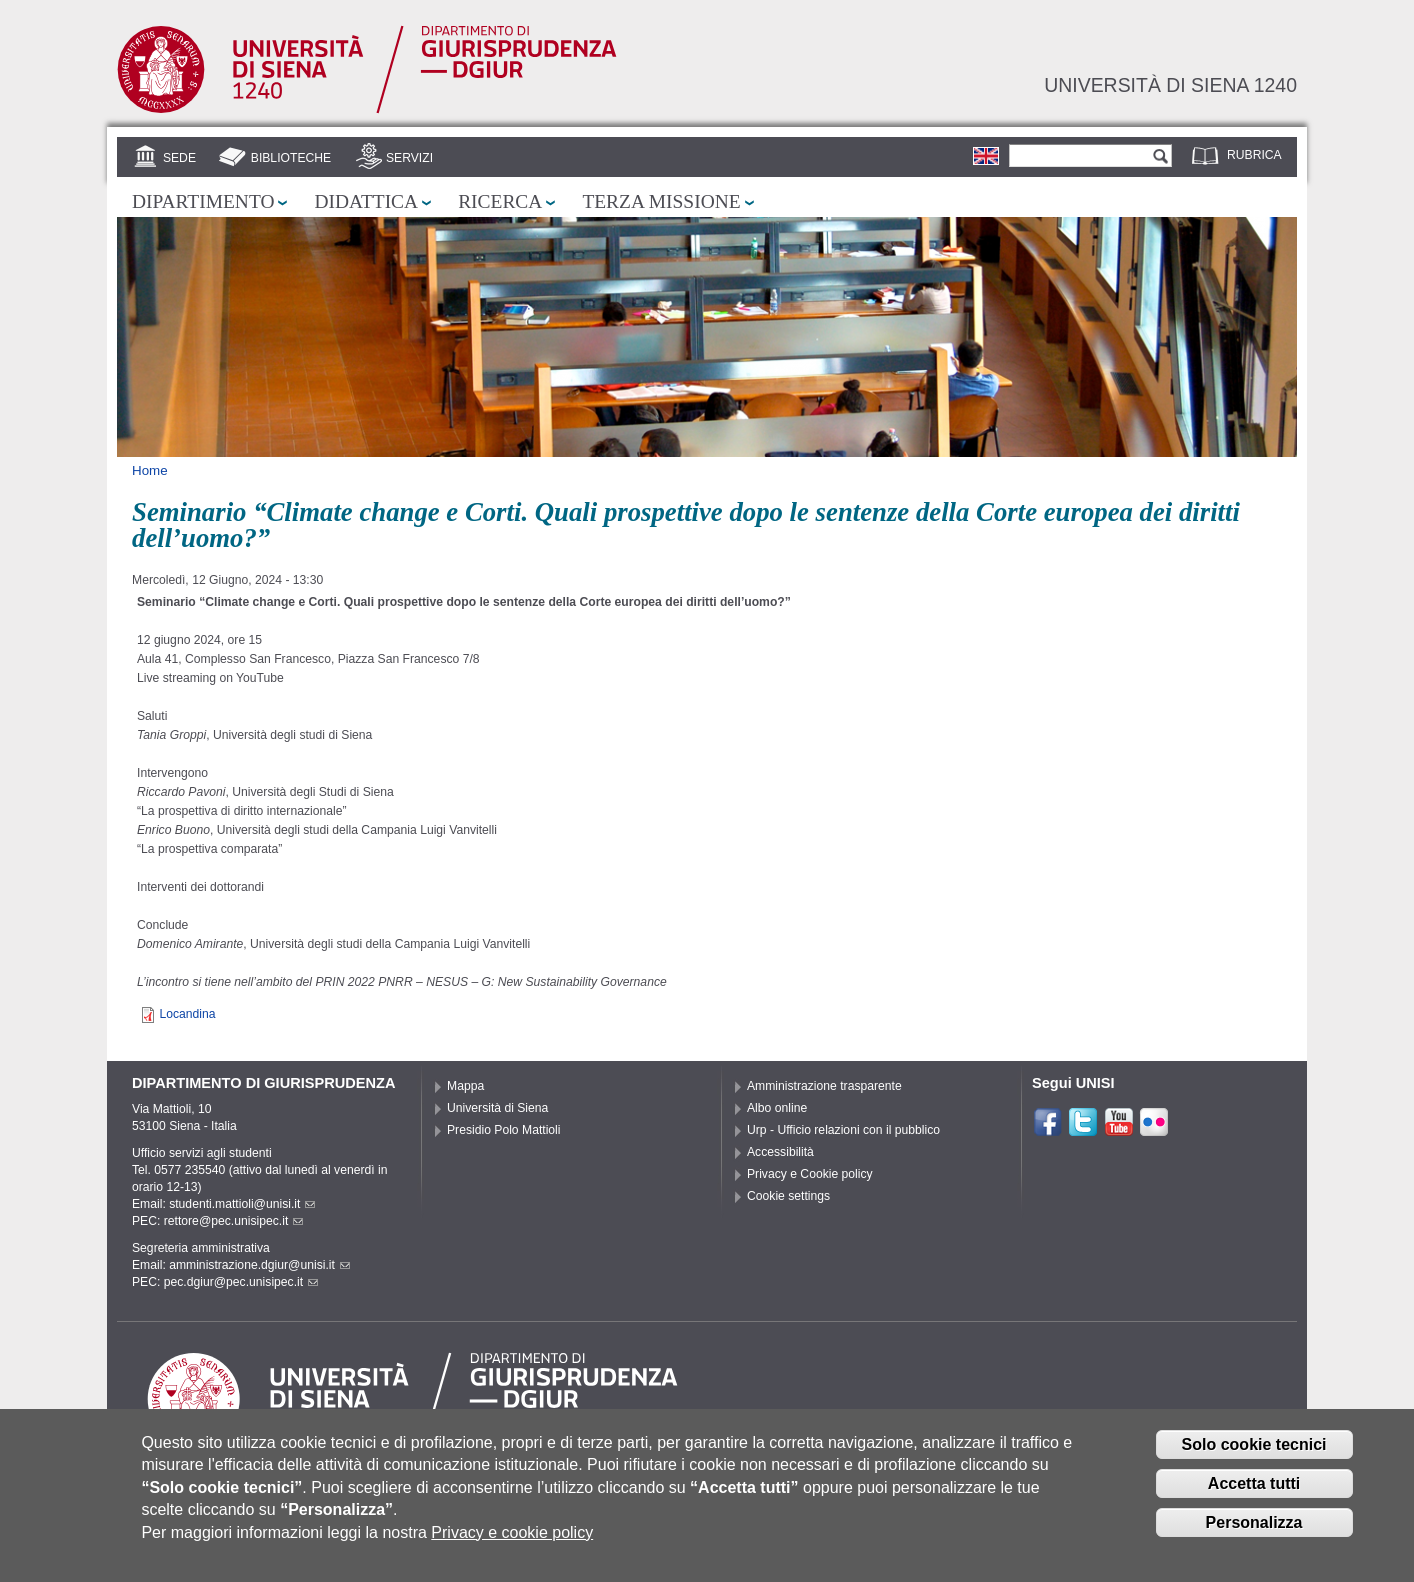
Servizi (409, 158)
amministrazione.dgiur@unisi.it (259, 1265)
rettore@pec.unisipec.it (234, 1221)
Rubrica (1254, 155)
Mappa (465, 1086)
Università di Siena (497, 1108)
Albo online (777, 1108)
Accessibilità (780, 1152)
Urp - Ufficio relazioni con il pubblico (843, 1130)
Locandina (187, 1014)
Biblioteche (291, 158)
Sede (179, 158)
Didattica (366, 201)
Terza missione (661, 201)
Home (150, 470)
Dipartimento (203, 201)
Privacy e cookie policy (512, 1545)
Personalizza (1254, 1535)
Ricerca (500, 201)
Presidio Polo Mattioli (504, 1130)
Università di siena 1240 (1170, 85)
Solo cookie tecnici (1254, 1457)
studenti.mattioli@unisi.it (242, 1204)
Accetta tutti (1254, 1496)
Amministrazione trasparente (824, 1086)
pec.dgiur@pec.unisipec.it (241, 1282)
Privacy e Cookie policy (810, 1174)
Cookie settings (788, 1196)
